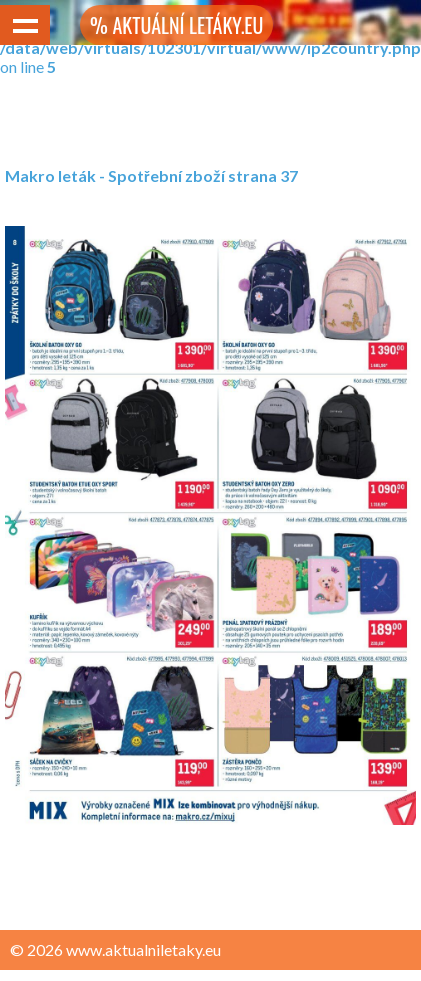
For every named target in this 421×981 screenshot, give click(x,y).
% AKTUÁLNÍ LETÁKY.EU (176, 25)
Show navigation (25, 25)
